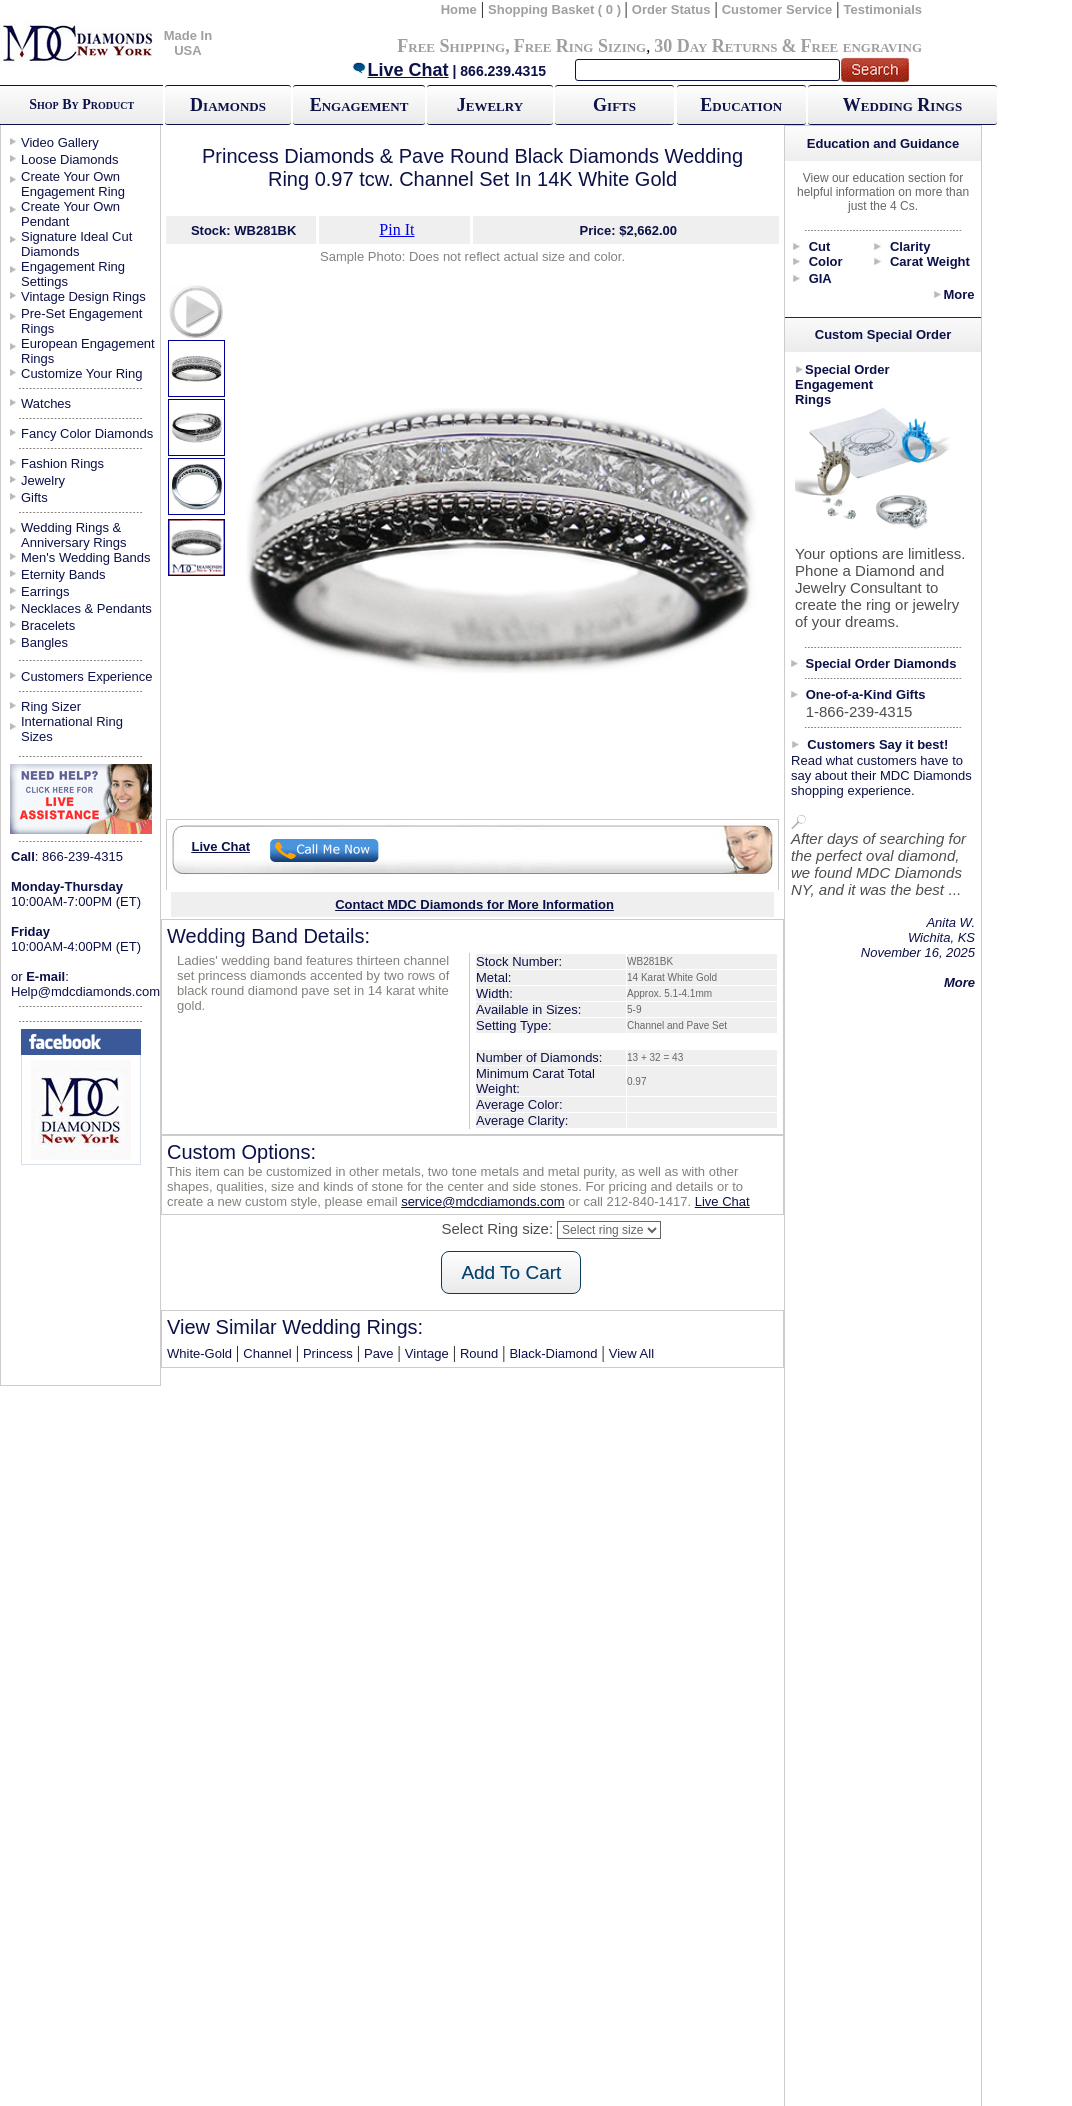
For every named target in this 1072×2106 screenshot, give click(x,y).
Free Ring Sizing (580, 46)
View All (631, 1353)
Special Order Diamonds (881, 663)
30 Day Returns (715, 46)
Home (459, 9)
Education (741, 105)
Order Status (671, 9)
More (958, 294)
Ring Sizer (51, 706)
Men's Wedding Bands (85, 557)
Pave (379, 1353)
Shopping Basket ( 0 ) (556, 9)
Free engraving (861, 46)
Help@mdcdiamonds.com (85, 991)
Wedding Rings (902, 105)
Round (479, 1353)
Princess (328, 1353)
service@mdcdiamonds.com (482, 1201)
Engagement (359, 105)
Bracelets (48, 625)
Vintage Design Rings (83, 296)
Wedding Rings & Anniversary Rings (74, 535)
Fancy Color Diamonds (87, 433)
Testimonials (883, 9)
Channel (267, 1353)
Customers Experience (87, 676)
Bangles (44, 642)
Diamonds (228, 105)
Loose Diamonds (70, 159)
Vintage (427, 1353)
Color (826, 261)
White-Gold (199, 1353)
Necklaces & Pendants (86, 608)
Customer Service (777, 9)
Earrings (45, 591)
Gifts (614, 105)
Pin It (396, 229)
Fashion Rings (62, 463)
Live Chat (400, 70)
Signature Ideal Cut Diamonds (76, 244)
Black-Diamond (553, 1353)
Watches (46, 403)
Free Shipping (451, 46)
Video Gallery (60, 142)
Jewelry (490, 105)
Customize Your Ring (81, 373)
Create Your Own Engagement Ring (73, 184)
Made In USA (188, 43)
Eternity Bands (63, 574)
